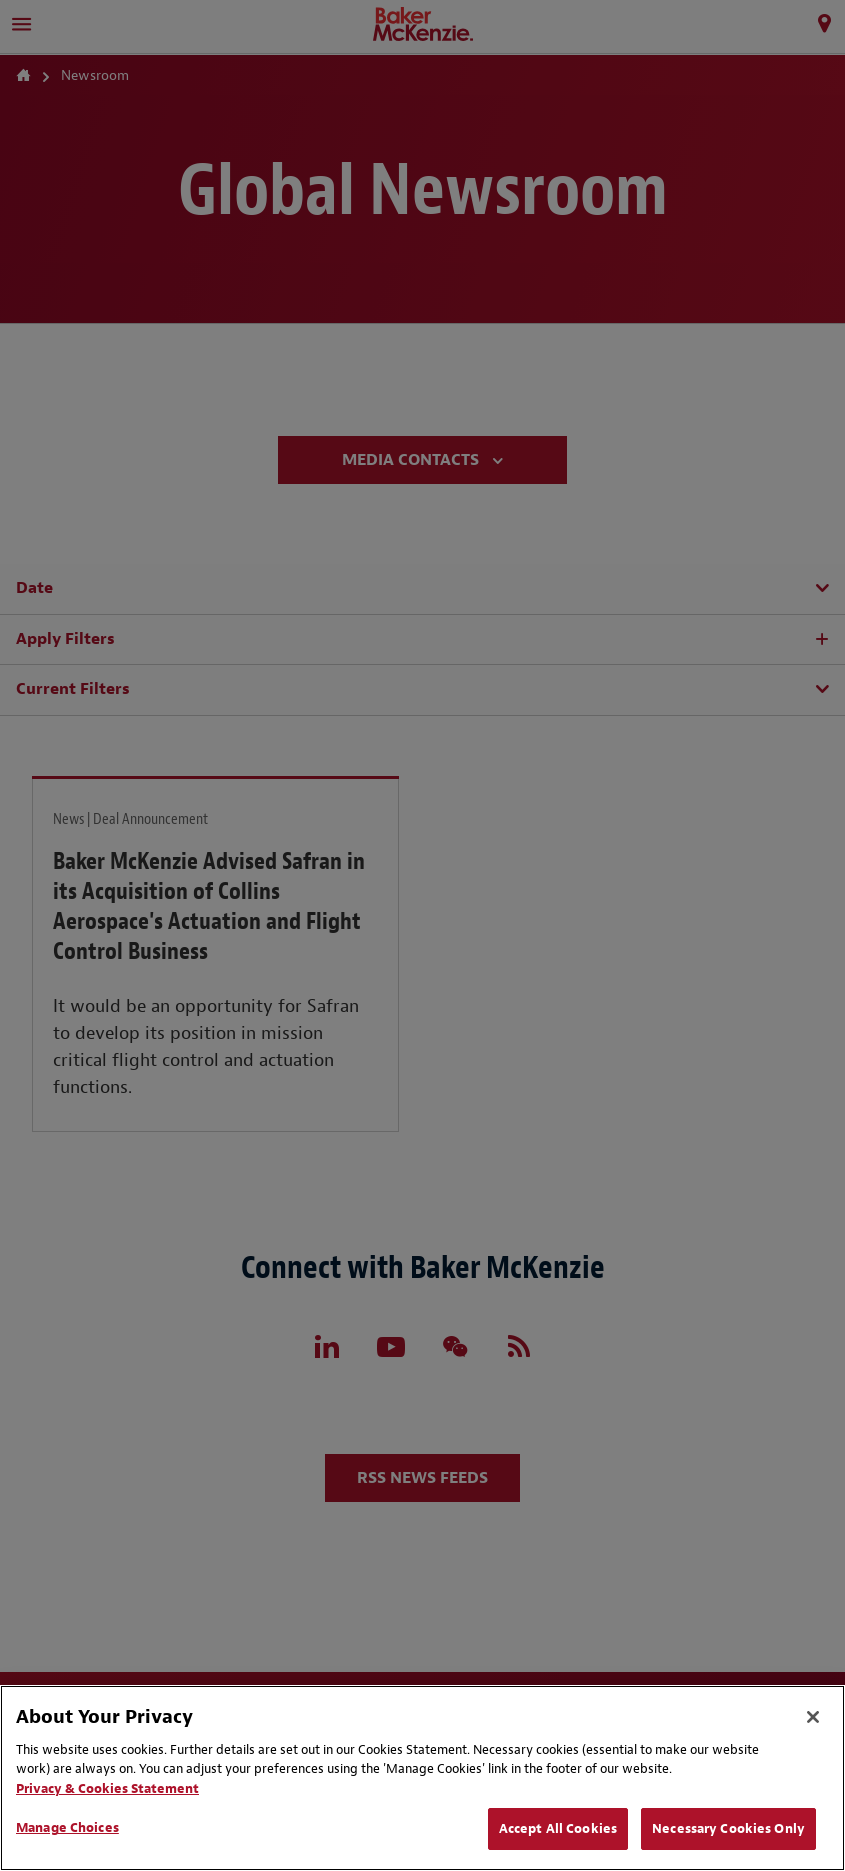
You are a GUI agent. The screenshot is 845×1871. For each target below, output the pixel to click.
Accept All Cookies (558, 1828)
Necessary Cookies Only (728, 1828)
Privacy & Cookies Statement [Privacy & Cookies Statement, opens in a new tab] (107, 1788)
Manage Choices (67, 1827)
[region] (422, 1778)
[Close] (813, 1717)
